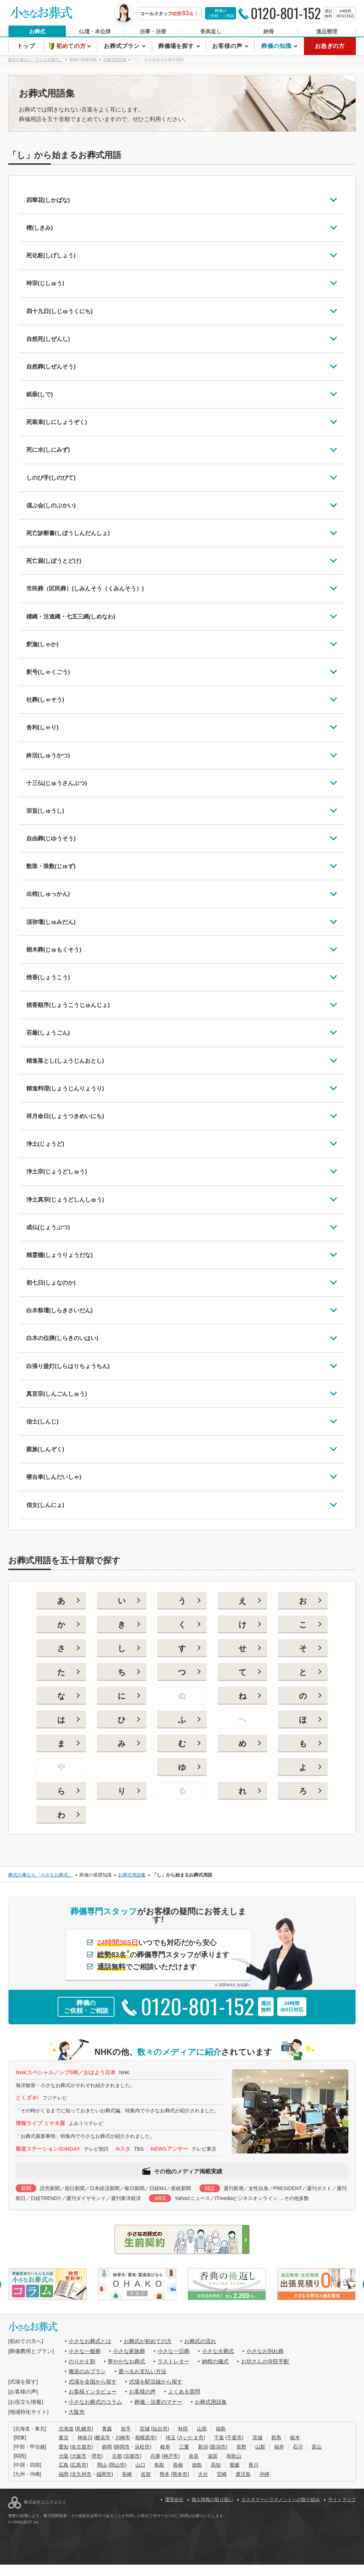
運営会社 (174, 2499)
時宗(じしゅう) (45, 283)
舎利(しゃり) (42, 727)
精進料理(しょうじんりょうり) (65, 1088)
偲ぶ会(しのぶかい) (51, 505)
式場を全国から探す (93, 2382)
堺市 (96, 2456)
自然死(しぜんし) (48, 339)
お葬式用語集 (211, 2402)
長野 (241, 2447)
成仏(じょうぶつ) (48, 1227)
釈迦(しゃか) (42, 644)
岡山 (102, 2465)
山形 (202, 2428)
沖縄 (264, 2474)
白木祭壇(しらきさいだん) (59, 1310)
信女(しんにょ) (45, 1505)
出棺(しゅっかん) (48, 894)
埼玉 (171, 2437)
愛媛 (235, 2465)
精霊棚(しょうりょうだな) (59, 1255)
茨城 (257, 2437)
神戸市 (170, 2456)
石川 (298, 2447)
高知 (216, 2465)
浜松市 (142, 2447)
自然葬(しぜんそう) (51, 367)
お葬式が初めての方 (148, 2341)
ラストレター (173, 2361)
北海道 (66, 2428)
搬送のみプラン (87, 2371)
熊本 (165, 2474)
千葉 (219, 2437)
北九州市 (81, 2474)
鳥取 (159, 2465)
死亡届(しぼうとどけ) (53, 561)
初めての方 (72, 46)
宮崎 (222, 2474)
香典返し (210, 31)
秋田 (183, 2428)
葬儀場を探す (177, 46)
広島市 (78, 2465)
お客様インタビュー (93, 2392)
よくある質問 (184, 2392)
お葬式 (37, 31)
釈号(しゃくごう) (48, 672)
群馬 (276, 2437)
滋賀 (213, 2456)
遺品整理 (326, 31)
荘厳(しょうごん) (48, 1033)
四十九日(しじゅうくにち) (59, 311)
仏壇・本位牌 (95, 31)
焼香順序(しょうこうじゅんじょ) (68, 1005)
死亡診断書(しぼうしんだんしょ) (68, 533)
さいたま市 (190, 2437)
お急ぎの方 (330, 46)
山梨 (260, 2447)
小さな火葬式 (218, 2351)
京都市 (132, 2456)
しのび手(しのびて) (51, 478)
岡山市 (117, 2465)
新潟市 (218, 2447)
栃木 (295, 2437)
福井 (279, 2447)
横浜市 (102, 2437)
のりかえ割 (82, 2361)
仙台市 (159, 2428)
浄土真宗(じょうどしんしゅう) (65, 1200)
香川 (253, 2465)
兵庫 (155, 2456)
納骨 (268, 31)
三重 (184, 2447)
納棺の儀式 (215, 2361)
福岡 (64, 2474)
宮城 (145, 2428)
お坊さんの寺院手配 (265, 2361)
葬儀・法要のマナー (158, 2402)
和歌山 (233, 2456)
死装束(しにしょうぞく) (56, 422)
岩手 (126, 2428)
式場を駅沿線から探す (155, 2382)
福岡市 (103, 2474)
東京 (64, 2437)
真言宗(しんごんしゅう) (56, 1394)
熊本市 (179, 2474)
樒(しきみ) (39, 228)
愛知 (64, 2447)
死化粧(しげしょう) (51, 255)
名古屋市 (81, 2447)
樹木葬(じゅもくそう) (53, 950)
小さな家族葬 (129, 2351)
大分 (203, 2474)
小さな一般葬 (85, 2351)
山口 (140, 2465)
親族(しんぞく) (45, 1449)
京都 (117, 2456)
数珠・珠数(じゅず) (51, 866)
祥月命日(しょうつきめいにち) (65, 1116)
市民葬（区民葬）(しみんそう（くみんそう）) (85, 589)
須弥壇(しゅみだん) (51, 922)
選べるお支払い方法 (142, 2371)
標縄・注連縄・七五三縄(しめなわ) (71, 617)
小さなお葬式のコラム (95, 2402)
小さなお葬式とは (90, 2341)
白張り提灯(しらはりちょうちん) (68, 1366)
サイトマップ (342, 2499)
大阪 (64, 2456)
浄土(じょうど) (45, 1144)
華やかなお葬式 (126, 2361)
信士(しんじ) (42, 1421)
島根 (178, 2465)
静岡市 (122, 2447)
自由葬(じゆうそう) (51, 838)
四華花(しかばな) (48, 200)
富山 (317, 2447)
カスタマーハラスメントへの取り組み (280, 2499)
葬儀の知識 (277, 46)
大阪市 (77, 2412)
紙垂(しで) (39, 394)
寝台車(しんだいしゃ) (53, 1477)
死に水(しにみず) (48, 450)
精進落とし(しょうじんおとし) (65, 1061)
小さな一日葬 (173, 2351)
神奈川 (84, 2437)
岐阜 (165, 2447)
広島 (64, 2465)
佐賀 (146, 2474)
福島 (221, 2428)
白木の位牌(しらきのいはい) (62, 1338)
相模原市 (145, 2437)
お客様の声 (228, 46)
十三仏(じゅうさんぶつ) (56, 783)
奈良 (194, 2456)
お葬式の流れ (200, 2341)
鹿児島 (243, 2474)
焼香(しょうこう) (48, 977)
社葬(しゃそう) (45, 700)
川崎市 (122, 2437)
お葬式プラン (122, 46)
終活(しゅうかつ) (48, 755)
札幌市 (83, 2428)
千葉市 (234, 2437)
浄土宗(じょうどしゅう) (56, 1172)
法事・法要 (153, 31)
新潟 (203, 2447)
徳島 (197, 2465)
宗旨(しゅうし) (45, 811)
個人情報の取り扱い (212, 2499)
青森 (107, 2428)
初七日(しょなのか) (51, 1283)
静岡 (107, 2447)
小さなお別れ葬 (265, 2351)
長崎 (127, 2474)
